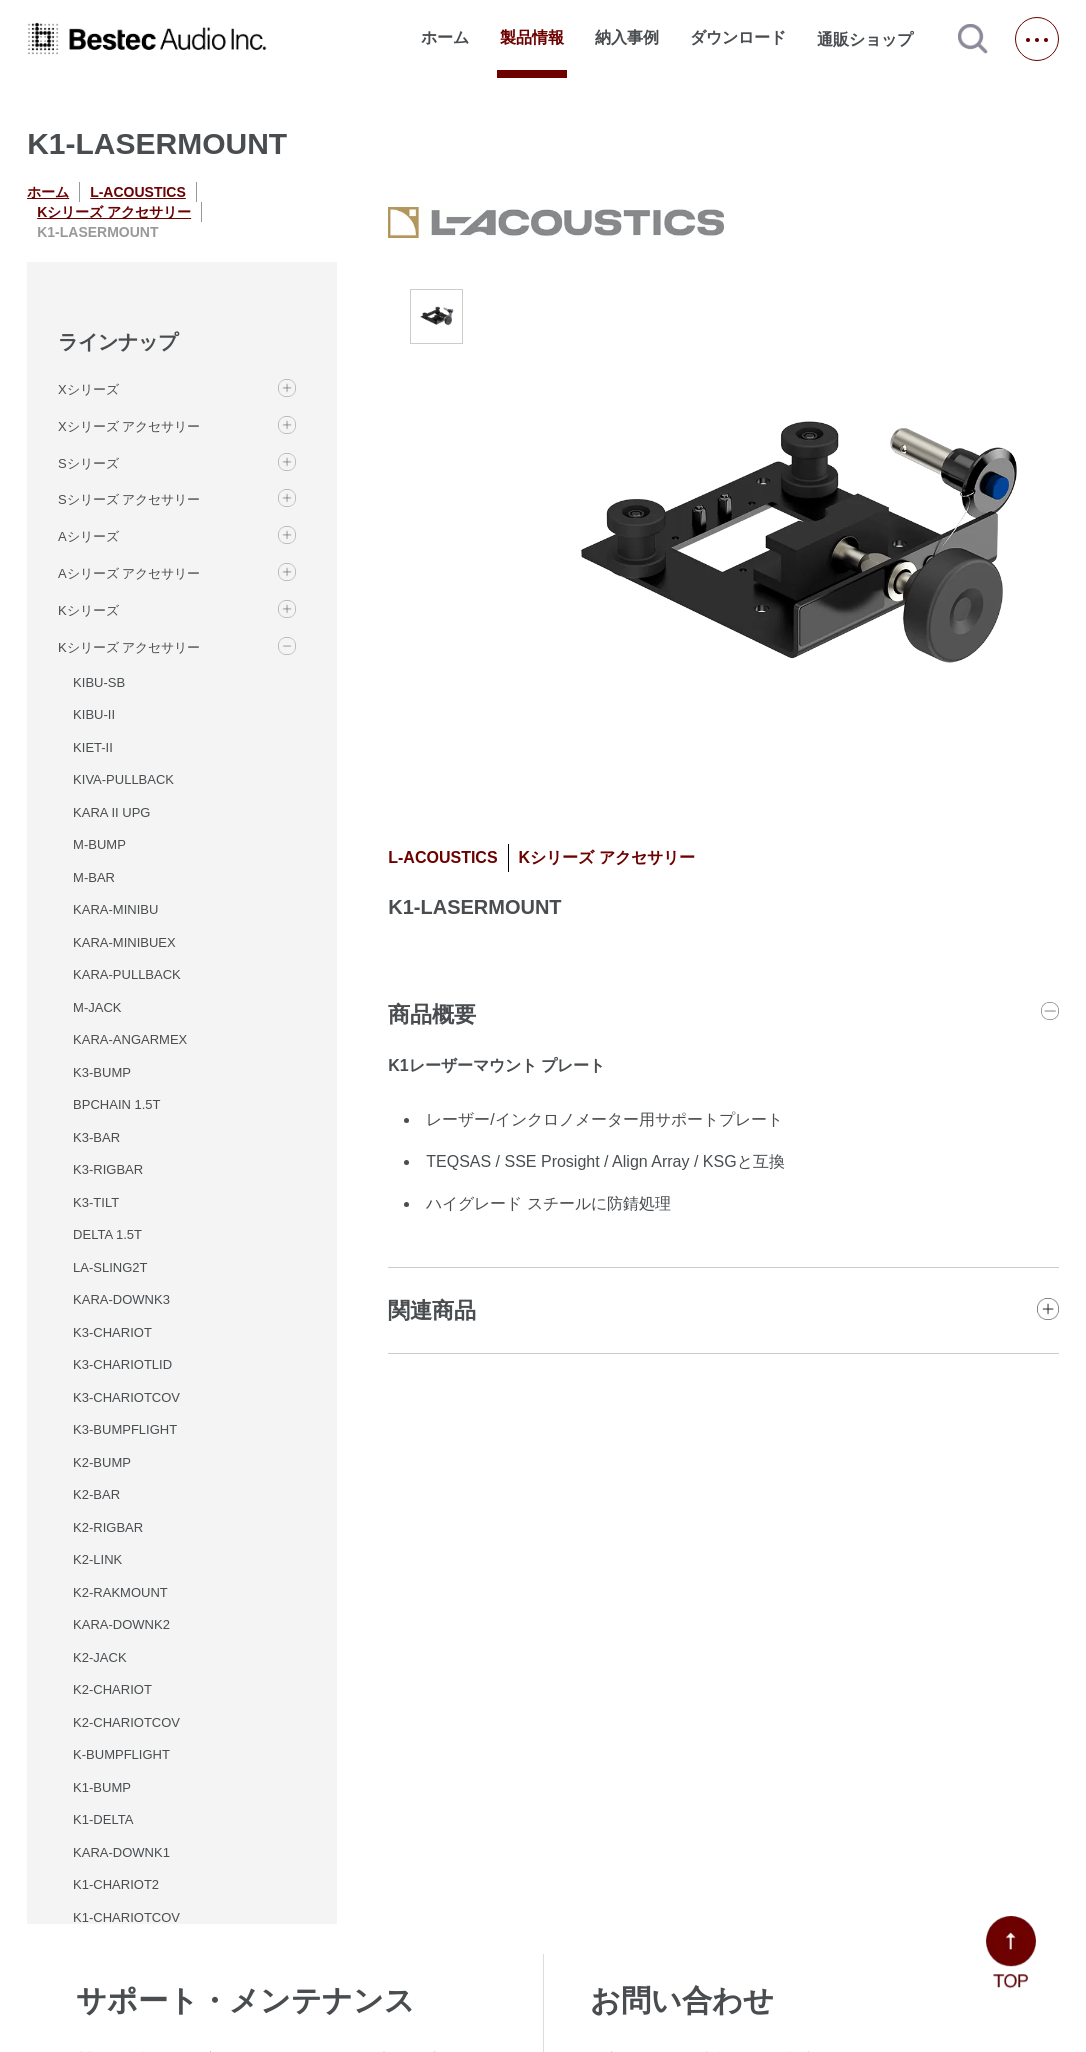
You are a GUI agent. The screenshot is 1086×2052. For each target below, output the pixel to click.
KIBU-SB (99, 682)
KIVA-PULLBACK (123, 779)
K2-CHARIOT (112, 1689)
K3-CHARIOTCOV (126, 1397)
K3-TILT (96, 1202)
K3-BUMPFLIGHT (125, 1429)
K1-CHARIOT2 (116, 1884)
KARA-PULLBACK (127, 974)
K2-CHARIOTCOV (126, 1722)
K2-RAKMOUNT (120, 1592)
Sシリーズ (88, 463)
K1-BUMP (102, 1787)
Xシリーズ (88, 389)
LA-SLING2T (110, 1267)
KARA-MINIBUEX (124, 942)
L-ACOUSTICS (138, 192)
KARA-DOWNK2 (121, 1624)
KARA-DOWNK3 (121, 1299)
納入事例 (627, 37)
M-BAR (94, 877)
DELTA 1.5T (107, 1234)
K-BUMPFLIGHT (121, 1754)
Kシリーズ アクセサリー (114, 212)
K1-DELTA (103, 1819)
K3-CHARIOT (112, 1332)
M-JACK (97, 1007)
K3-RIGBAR (108, 1169)
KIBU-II (94, 714)
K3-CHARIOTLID (122, 1364)
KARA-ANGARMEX (130, 1039)
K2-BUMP (102, 1462)
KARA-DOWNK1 (121, 1852)
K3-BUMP (102, 1072)
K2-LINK (97, 1559)
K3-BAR (96, 1137)
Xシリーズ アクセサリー (129, 426)
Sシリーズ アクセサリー (129, 499)
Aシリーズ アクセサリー (129, 573)
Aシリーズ (88, 536)
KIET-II (93, 747)
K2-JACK (99, 1657)
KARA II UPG (111, 812)
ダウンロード (738, 37)
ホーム (445, 37)
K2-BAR (96, 1494)
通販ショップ (874, 39)
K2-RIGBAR (108, 1527)
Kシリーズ (88, 610)
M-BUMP (99, 844)
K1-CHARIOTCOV (126, 1917)
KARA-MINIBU (115, 909)
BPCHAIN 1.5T (116, 1104)
